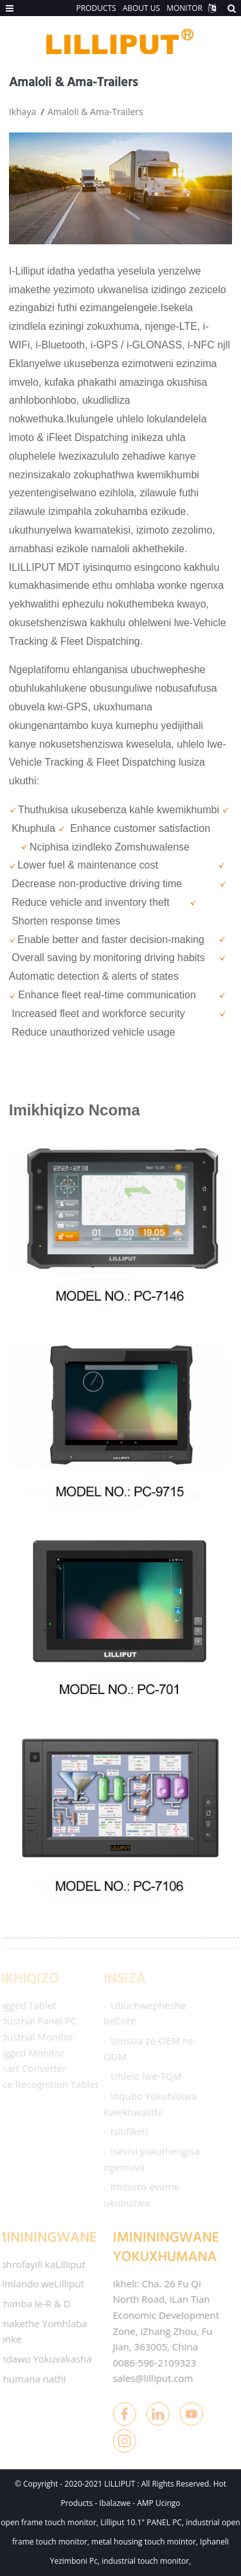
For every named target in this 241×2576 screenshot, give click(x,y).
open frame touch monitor (48, 2522)
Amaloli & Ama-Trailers (95, 111)
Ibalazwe (115, 2503)
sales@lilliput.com (143, 2378)
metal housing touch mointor (143, 2541)
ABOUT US (141, 8)
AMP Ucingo (158, 2503)
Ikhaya (22, 111)
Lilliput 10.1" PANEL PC (141, 2522)
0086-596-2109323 (145, 2362)
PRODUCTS (96, 8)
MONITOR (184, 8)
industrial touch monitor (145, 2560)
